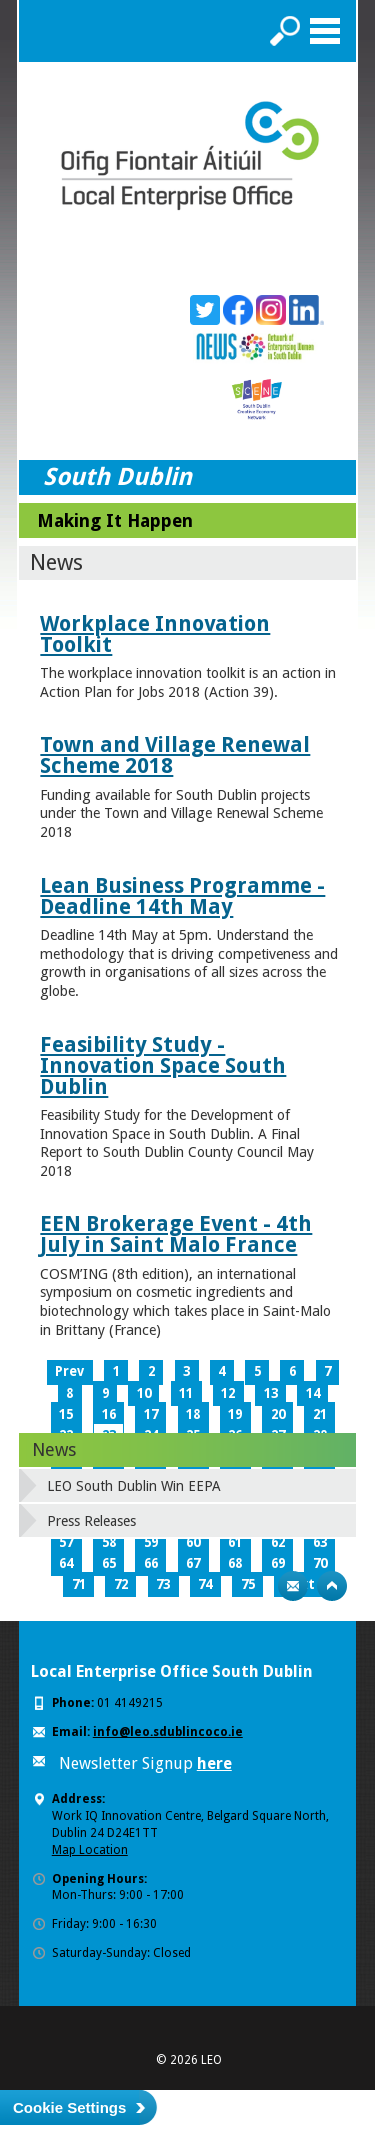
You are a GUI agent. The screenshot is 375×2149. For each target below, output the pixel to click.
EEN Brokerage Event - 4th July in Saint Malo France (176, 1234)
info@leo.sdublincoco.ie (168, 1732)
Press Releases (91, 1521)
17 (151, 1414)
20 (278, 1414)
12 (228, 1393)
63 (320, 1542)
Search (285, 31)
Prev (69, 1371)
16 (109, 1414)
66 (151, 1563)
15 (66, 1414)
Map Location (90, 1850)
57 (66, 1542)
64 (66, 1563)
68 (235, 1563)
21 (320, 1414)
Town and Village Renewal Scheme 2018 (175, 755)
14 (313, 1393)
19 (235, 1414)
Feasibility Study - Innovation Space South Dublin (163, 1065)
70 (320, 1563)
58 (109, 1542)
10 (144, 1393)
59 (151, 1542)
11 (186, 1393)
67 (193, 1563)
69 (278, 1563)
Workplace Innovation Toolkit (155, 634)
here (214, 1763)
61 (235, 1542)
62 (278, 1542)
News (54, 1449)
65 (109, 1563)
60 (193, 1542)
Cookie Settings (69, 2107)
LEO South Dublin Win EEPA (134, 1486)
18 (193, 1414)
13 (271, 1393)
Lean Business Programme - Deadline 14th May (182, 896)
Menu (325, 31)
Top (332, 1586)
